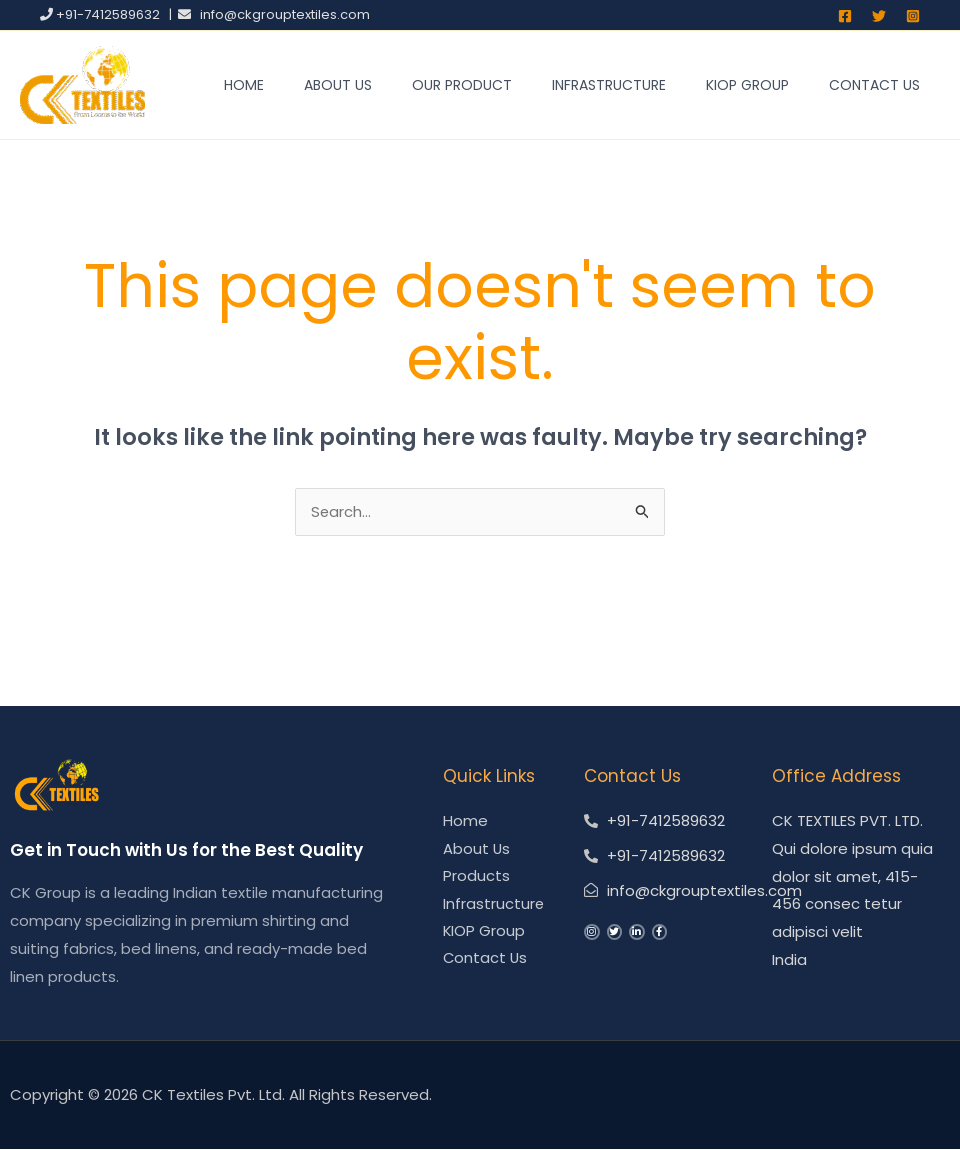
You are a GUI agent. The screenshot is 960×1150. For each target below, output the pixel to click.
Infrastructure (609, 85)
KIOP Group (747, 85)
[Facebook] (845, 16)
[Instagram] (913, 16)
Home (244, 85)
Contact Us (874, 85)
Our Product (462, 85)
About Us (338, 85)
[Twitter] (879, 16)
